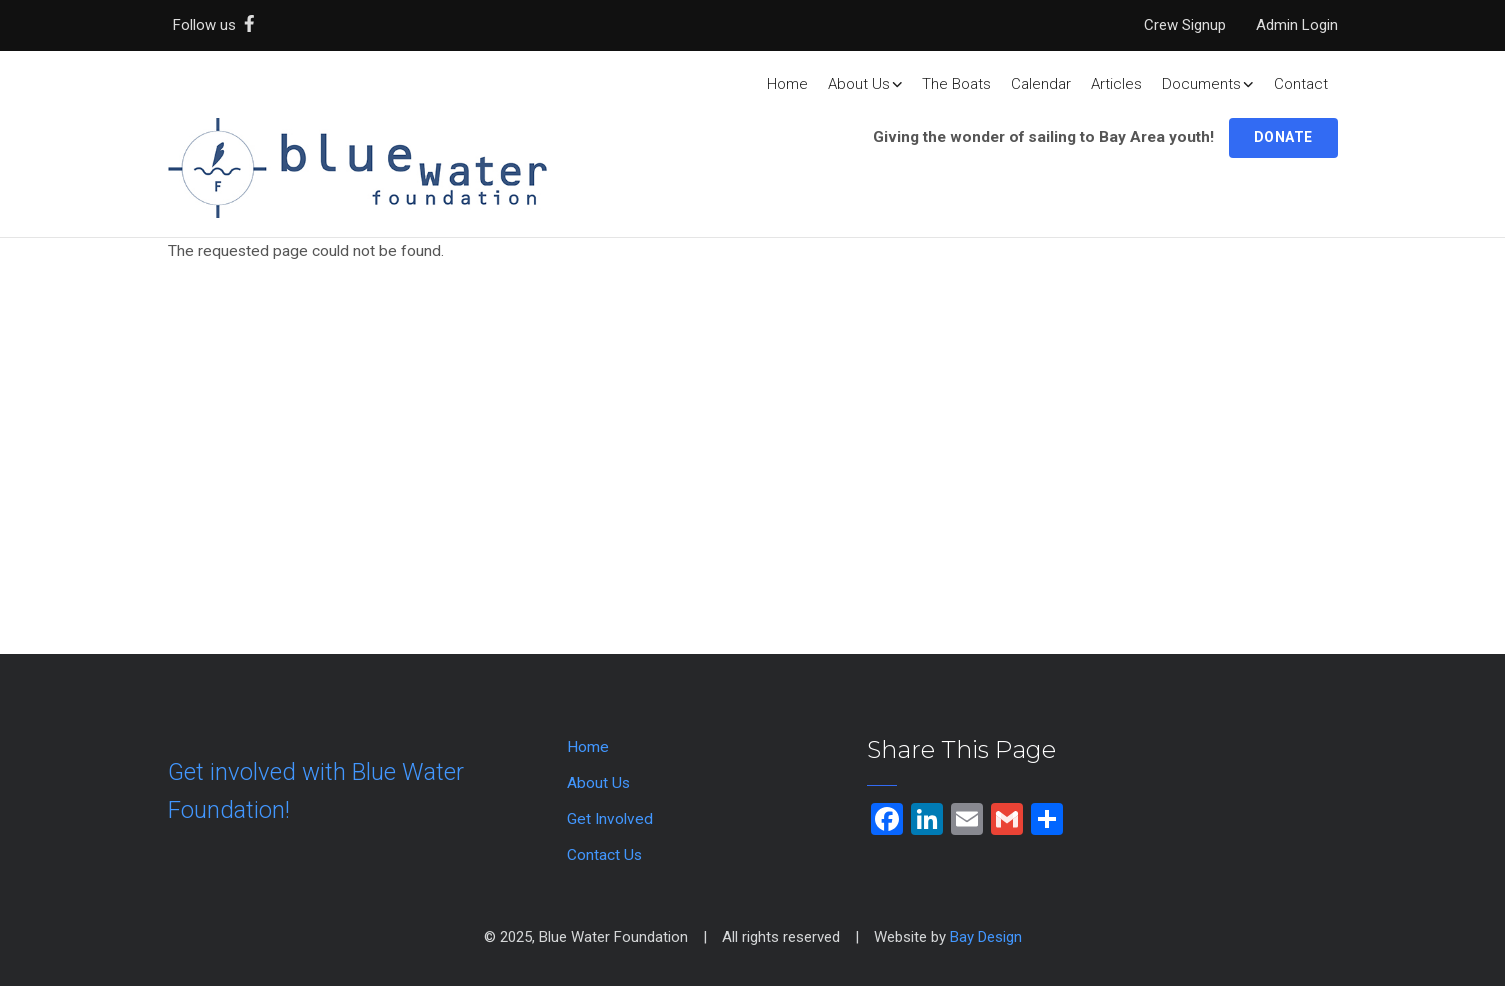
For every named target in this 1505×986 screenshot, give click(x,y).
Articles (1116, 84)
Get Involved (610, 819)
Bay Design (986, 937)
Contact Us (604, 855)
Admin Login (1297, 25)
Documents (1208, 84)
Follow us (218, 25)
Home (787, 84)
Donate (1283, 137)
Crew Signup (1185, 25)
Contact (1301, 84)
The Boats (956, 84)
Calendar (1041, 84)
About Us (865, 84)
